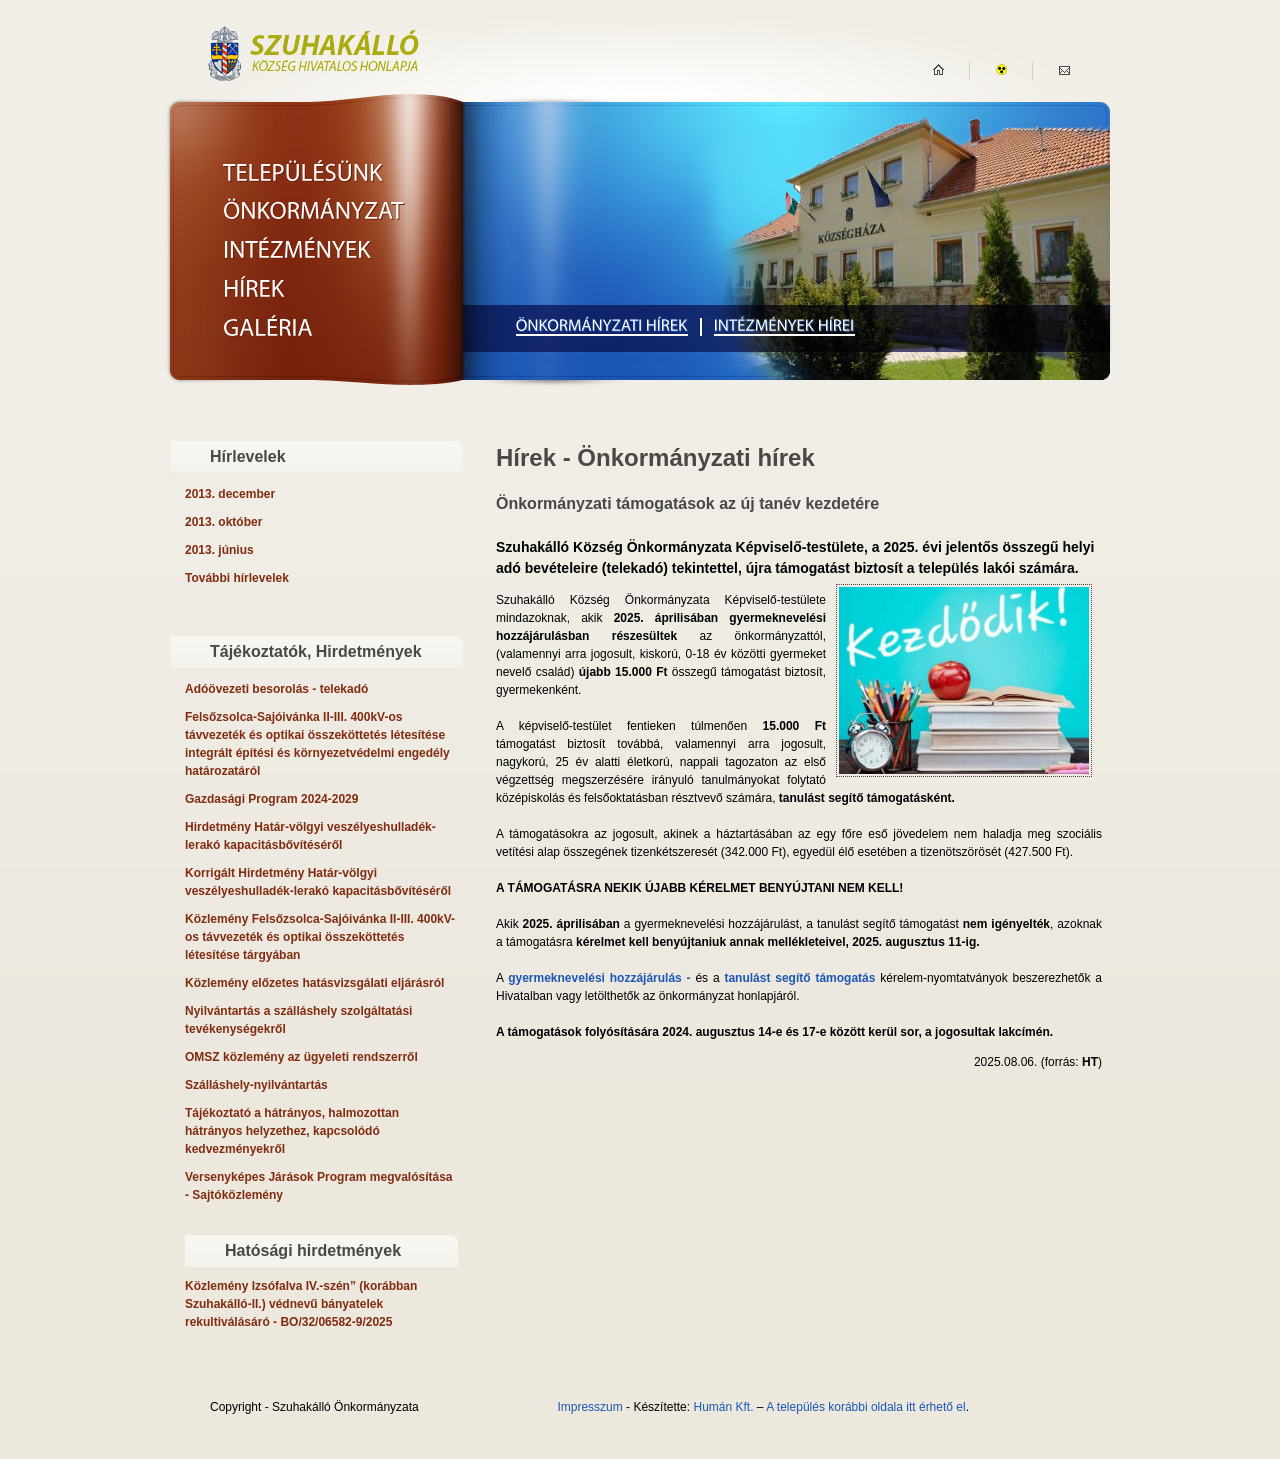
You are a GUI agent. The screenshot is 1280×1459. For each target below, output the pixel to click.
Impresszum (589, 1407)
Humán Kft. (723, 1407)
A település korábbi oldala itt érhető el (865, 1407)
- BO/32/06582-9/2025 (301, 1304)
